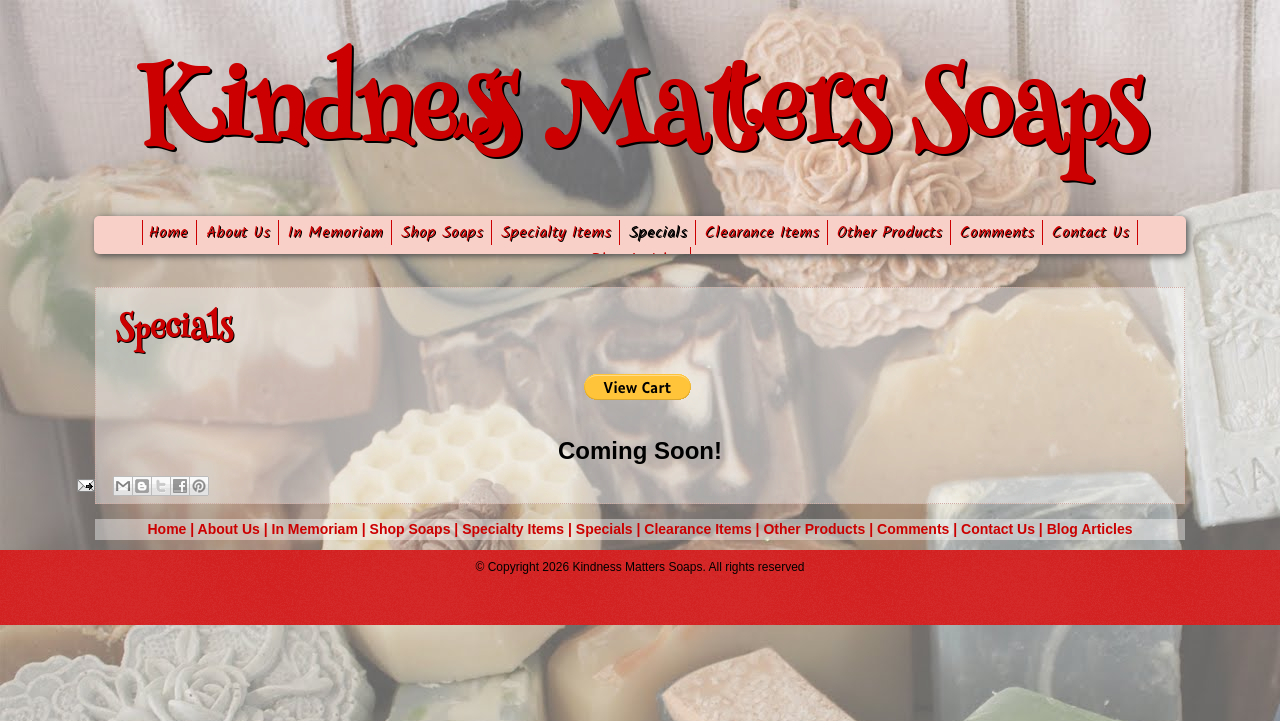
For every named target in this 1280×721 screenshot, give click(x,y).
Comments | (919, 529)
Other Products (889, 232)
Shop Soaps (442, 232)
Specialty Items (556, 232)
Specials (658, 232)
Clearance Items (762, 232)
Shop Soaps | (416, 529)
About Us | (235, 529)
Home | (173, 529)
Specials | (610, 529)
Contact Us (1090, 232)
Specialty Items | (519, 529)
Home (165, 232)
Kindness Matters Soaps (640, 119)
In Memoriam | (321, 529)
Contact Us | (1004, 529)
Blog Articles (1090, 529)
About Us (238, 232)
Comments (997, 232)
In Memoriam (335, 232)
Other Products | (820, 529)
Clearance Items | (703, 529)
